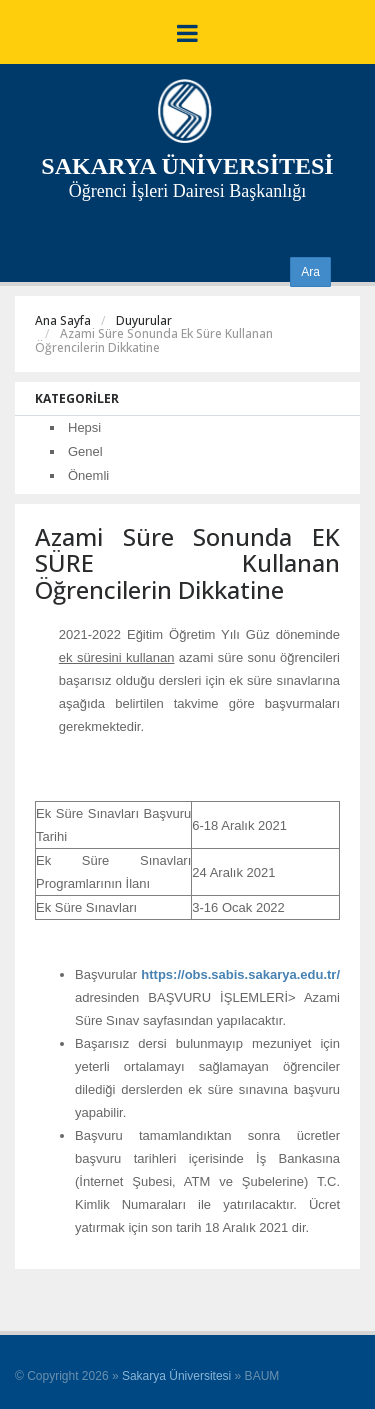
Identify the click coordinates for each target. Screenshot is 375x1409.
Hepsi (84, 427)
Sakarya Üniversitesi (176, 1376)
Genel (85, 451)
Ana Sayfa (63, 320)
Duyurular (144, 320)
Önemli (88, 475)
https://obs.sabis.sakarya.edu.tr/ (240, 974)
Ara (310, 272)
